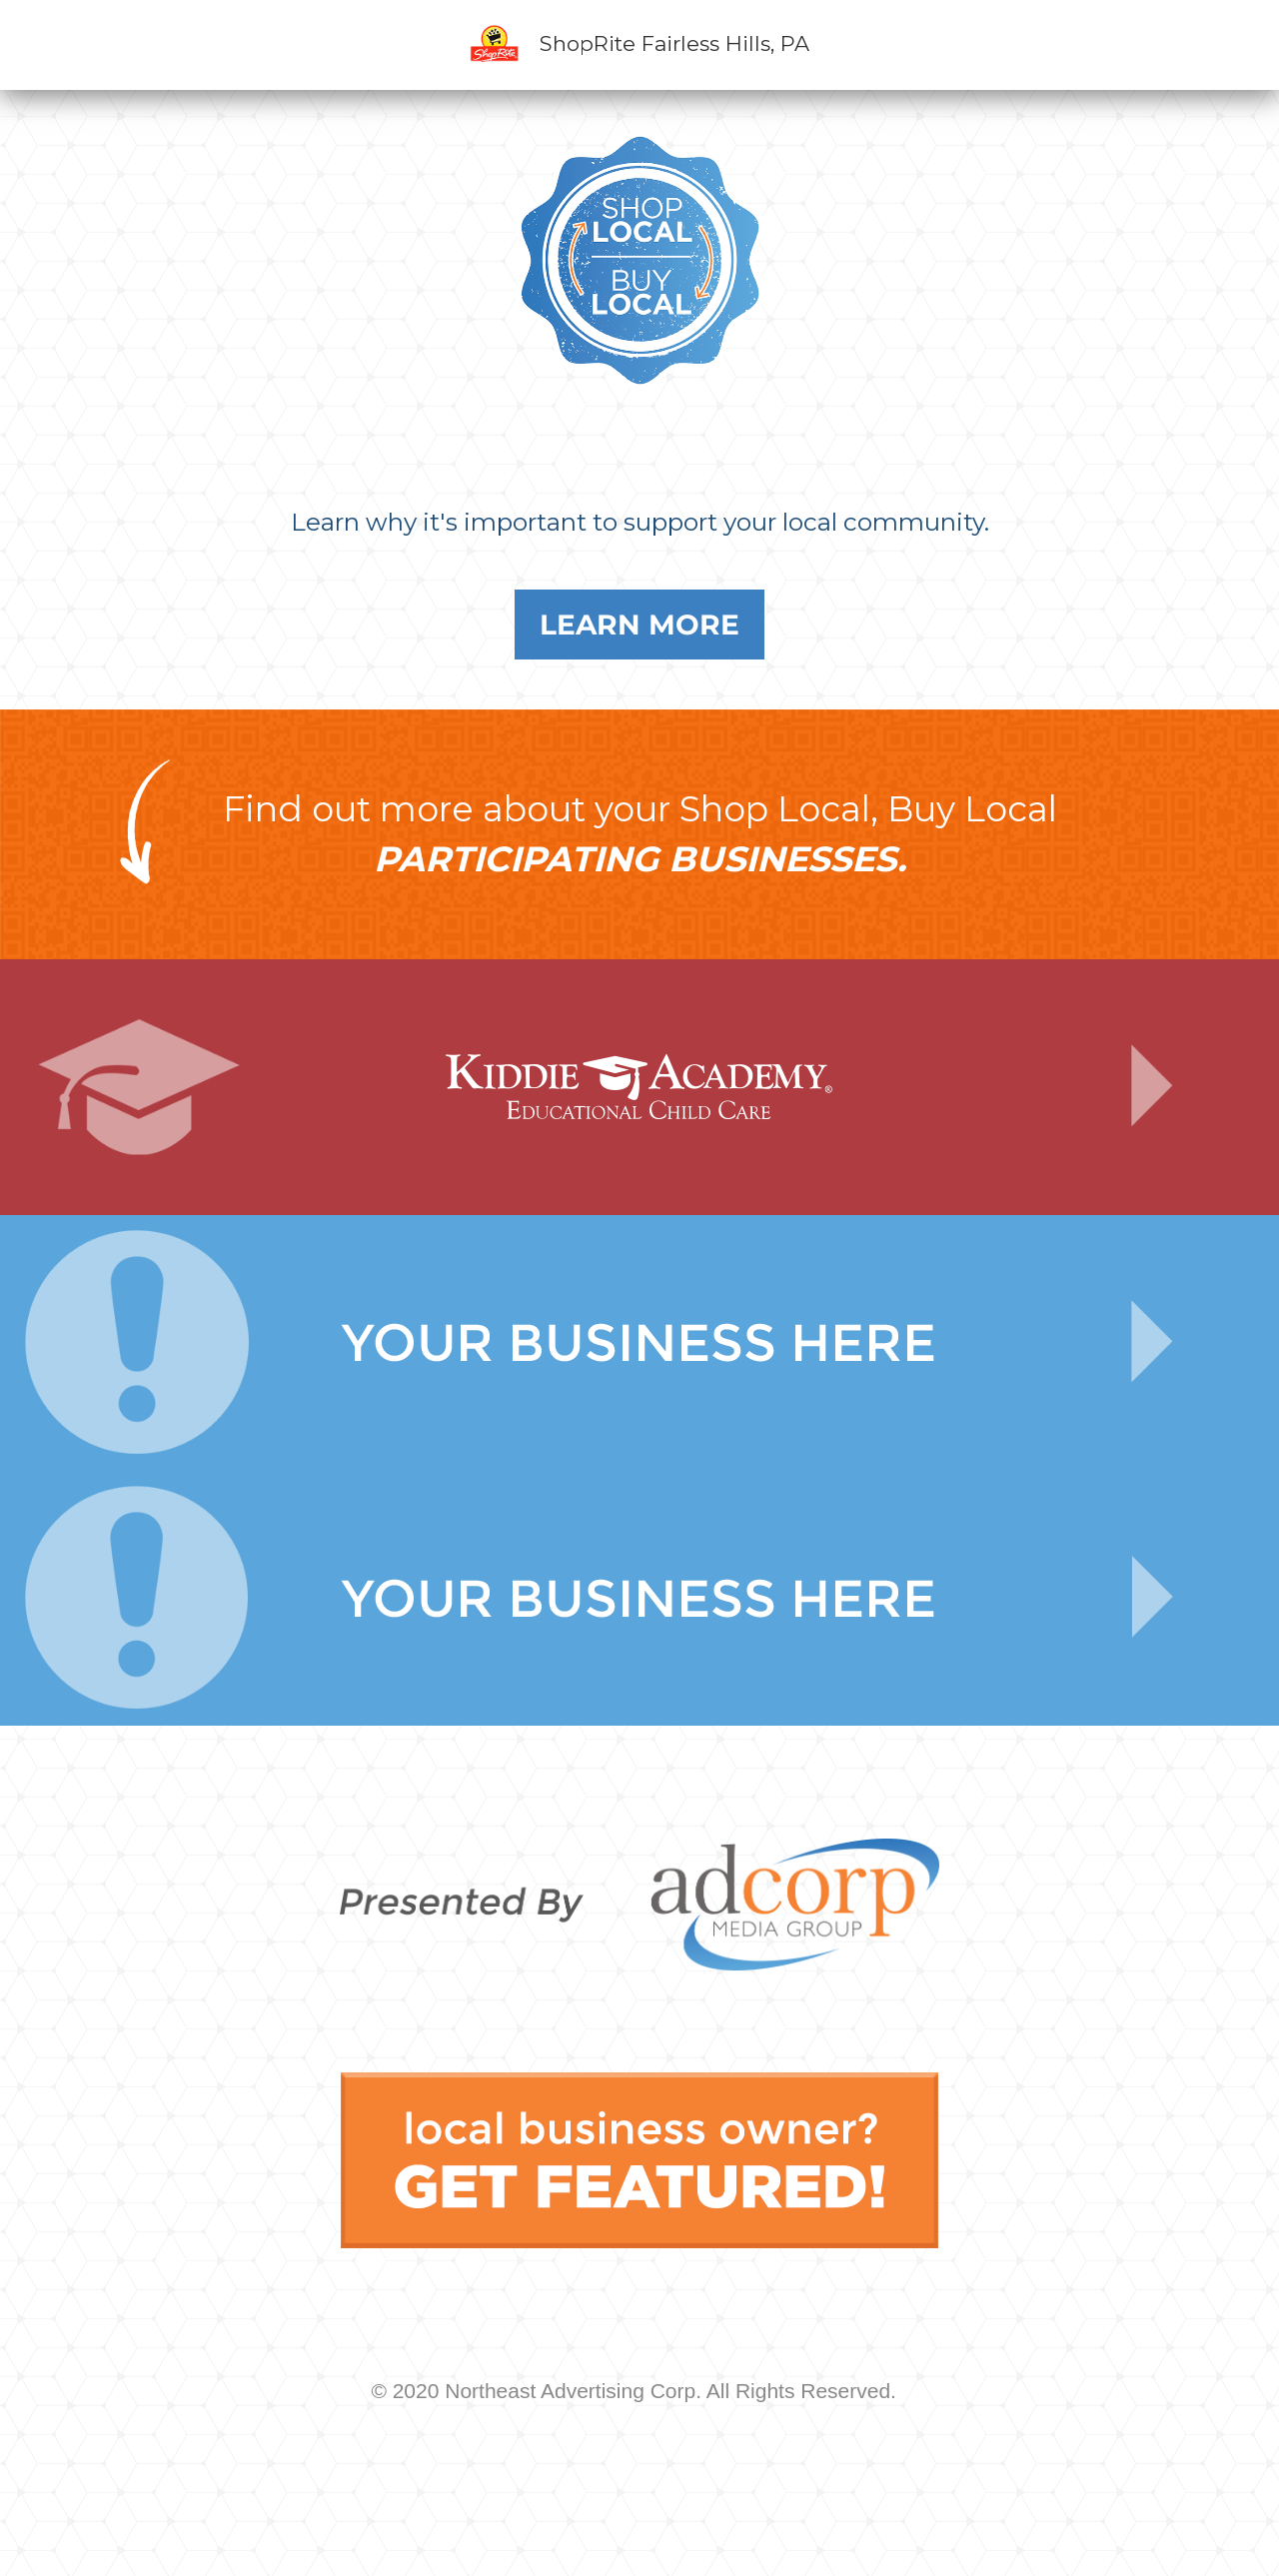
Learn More (639, 625)
